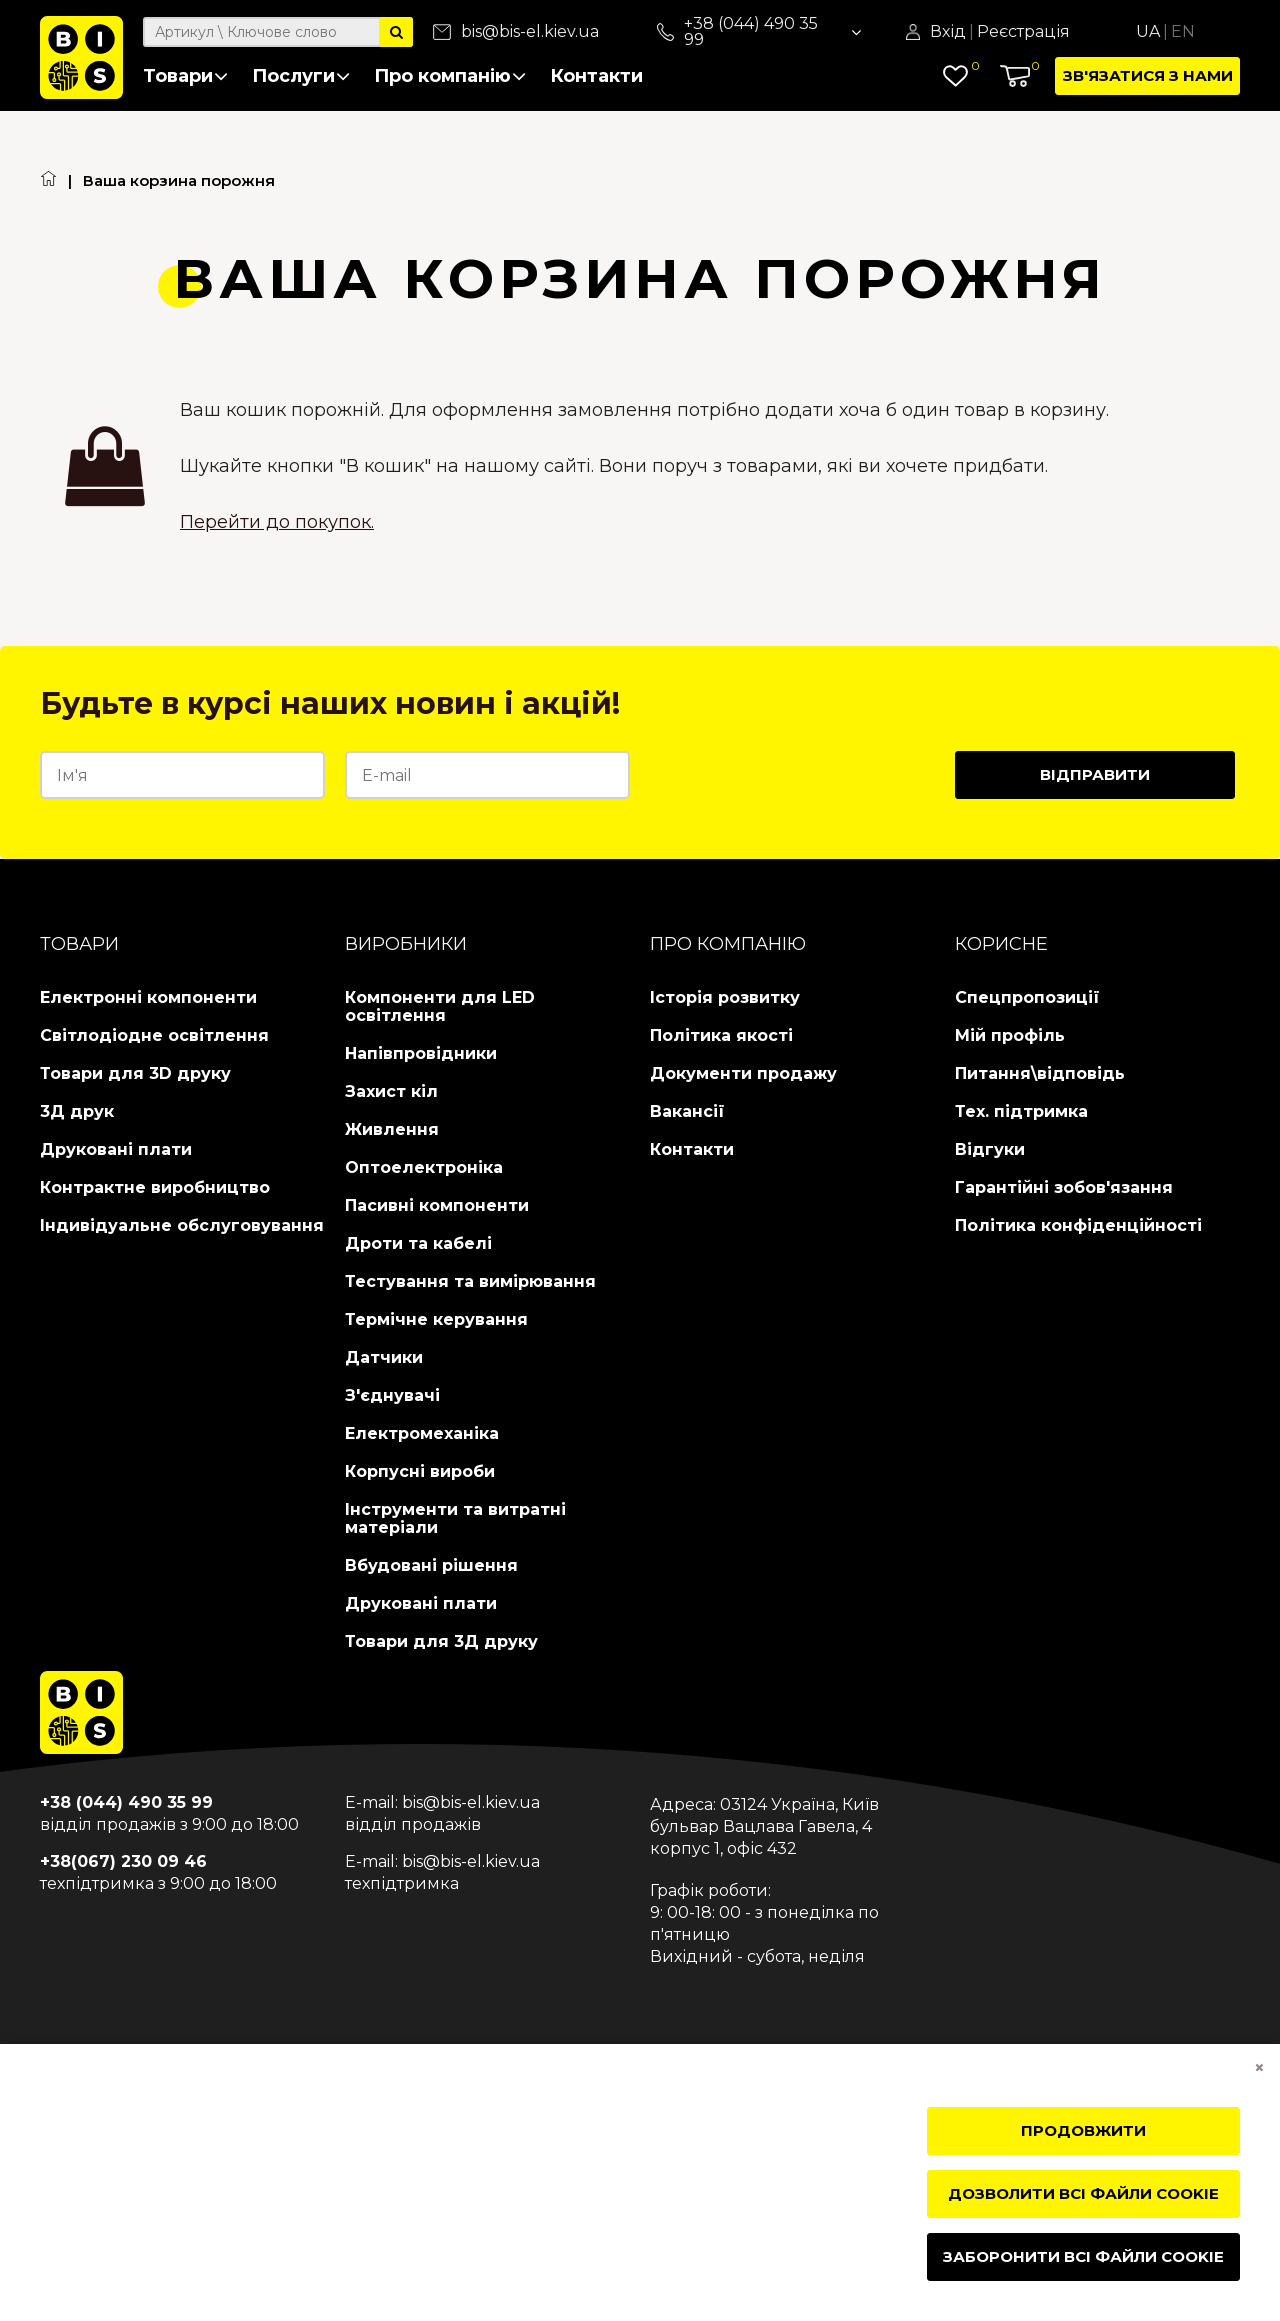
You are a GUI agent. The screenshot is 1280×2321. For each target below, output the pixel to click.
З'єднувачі (392, 1395)
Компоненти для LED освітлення (440, 1006)
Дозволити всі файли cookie (1083, 2193)
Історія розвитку (725, 997)
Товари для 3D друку (135, 1073)
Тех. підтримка (1021, 1111)
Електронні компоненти (148, 997)
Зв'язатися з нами (1148, 75)
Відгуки (990, 1149)
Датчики (384, 1357)
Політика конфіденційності (1078, 1225)
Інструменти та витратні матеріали (455, 1518)
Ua (1148, 31)
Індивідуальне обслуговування (182, 1225)
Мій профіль (1010, 1035)
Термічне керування (436, 1319)
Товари (185, 76)
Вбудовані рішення (431, 1565)
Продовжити (1083, 2130)
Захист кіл (391, 1091)
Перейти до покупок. (277, 522)
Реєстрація (1023, 32)
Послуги (301, 76)
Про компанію (450, 76)
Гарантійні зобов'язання (1064, 1187)
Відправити (1095, 774)
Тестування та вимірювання (470, 1281)
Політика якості (721, 1035)
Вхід (948, 32)
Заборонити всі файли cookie (1083, 2256)
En (1183, 31)
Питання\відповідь (1040, 1073)
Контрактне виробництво (155, 1187)
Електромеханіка (422, 1433)
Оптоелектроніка (424, 1167)
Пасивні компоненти (437, 1205)
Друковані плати (116, 1149)
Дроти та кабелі (418, 1243)
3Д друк (77, 1111)
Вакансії (687, 1111)
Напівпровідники (421, 1053)
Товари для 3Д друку (441, 1641)
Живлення (392, 1129)
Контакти (596, 76)
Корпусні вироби (420, 1471)
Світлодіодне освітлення (154, 1035)
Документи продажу (743, 1073)
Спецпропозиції (1027, 997)
